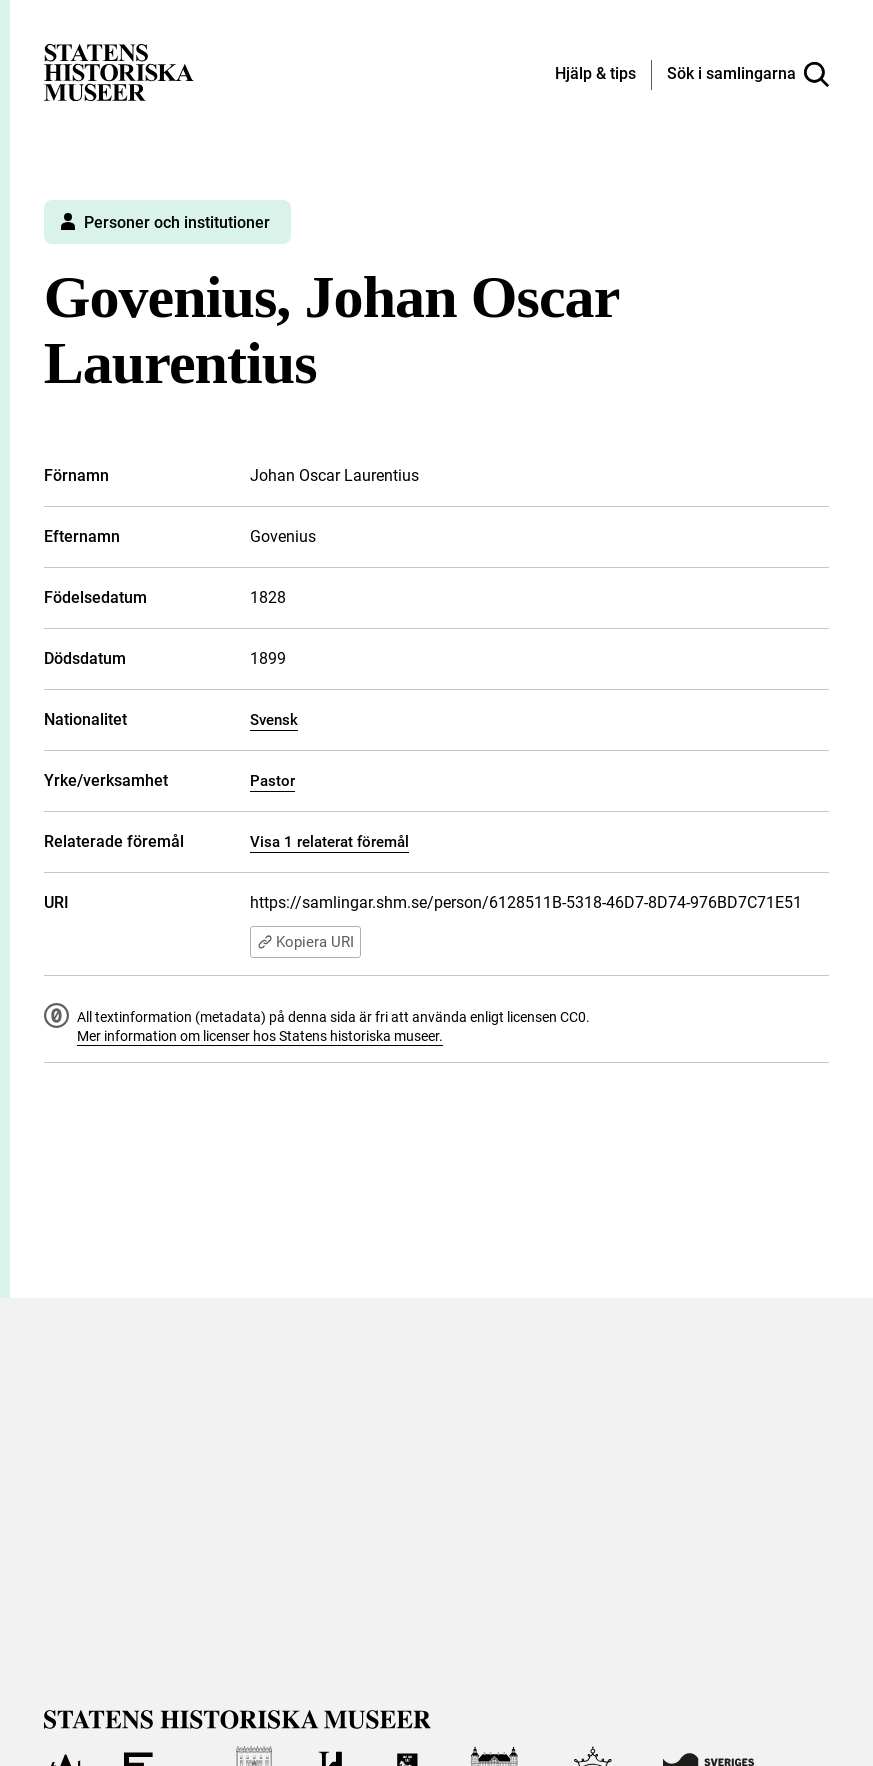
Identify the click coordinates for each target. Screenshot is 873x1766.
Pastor (272, 781)
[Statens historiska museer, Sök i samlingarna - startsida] (119, 71)
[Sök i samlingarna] (748, 75)
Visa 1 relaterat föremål (329, 842)
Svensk (274, 720)
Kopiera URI (305, 942)
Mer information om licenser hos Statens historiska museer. (260, 1036)
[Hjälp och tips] (595, 75)
